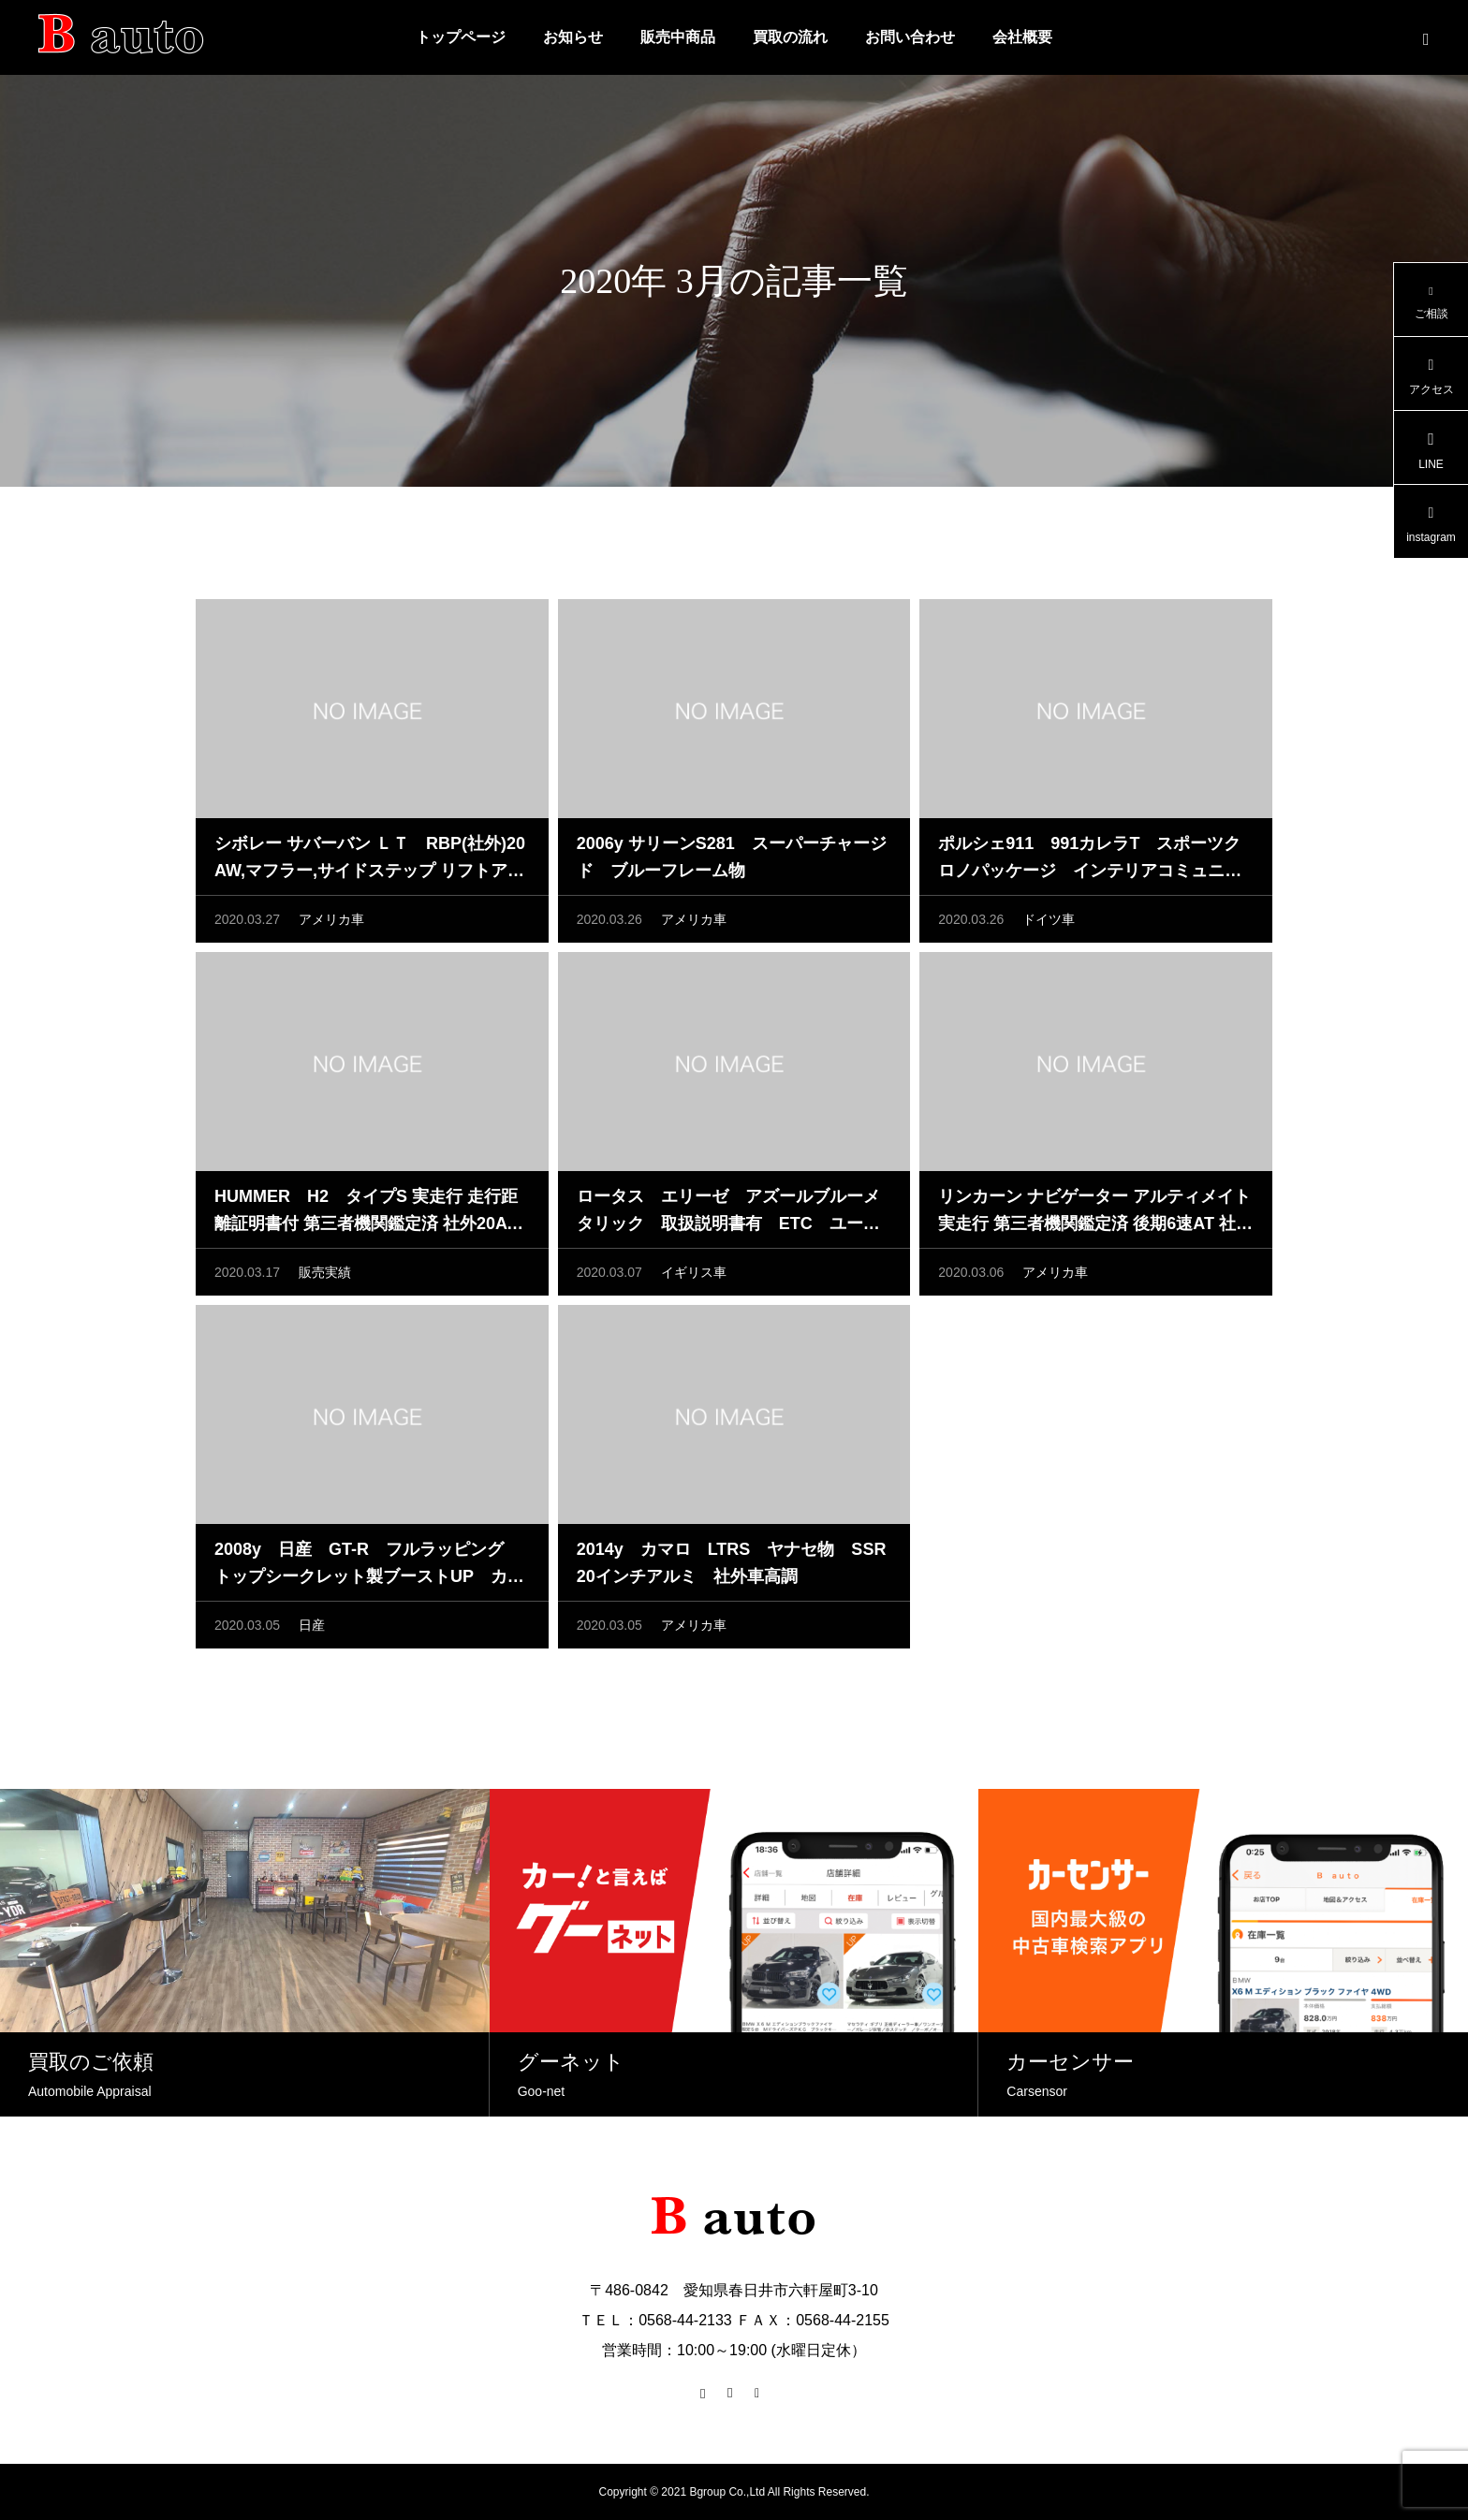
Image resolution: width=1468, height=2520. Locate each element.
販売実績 (325, 1276)
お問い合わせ (910, 37)
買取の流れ (790, 37)
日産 (312, 1629)
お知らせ (573, 37)
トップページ (461, 37)
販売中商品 (677, 37)
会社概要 (1022, 37)
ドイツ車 (1048, 923)
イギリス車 (694, 1276)
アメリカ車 (331, 923)
